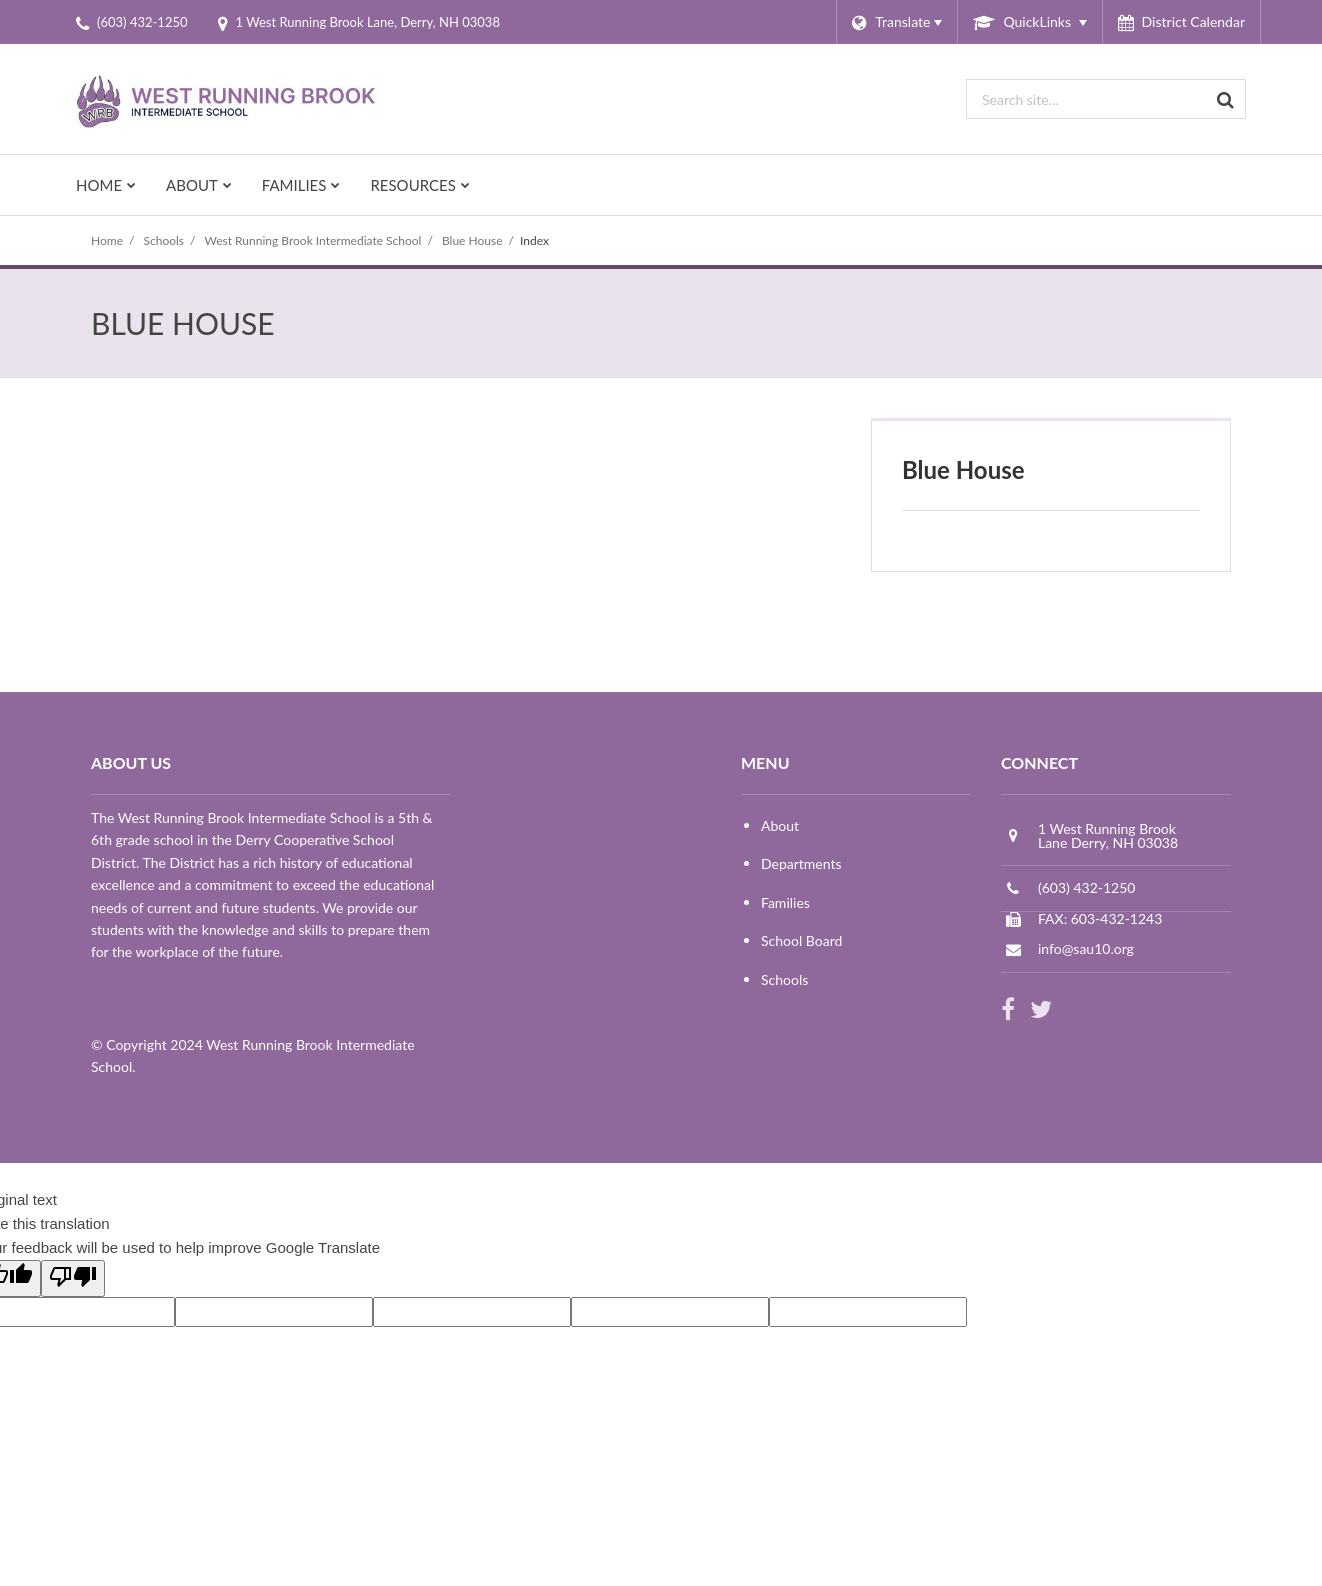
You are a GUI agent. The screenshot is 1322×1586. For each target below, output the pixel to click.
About (780, 825)
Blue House (472, 240)
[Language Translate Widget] (896, 22)
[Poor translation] (73, 1278)
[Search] (1226, 99)
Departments (801, 863)
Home (107, 240)
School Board (801, 940)
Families (785, 902)
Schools (164, 240)
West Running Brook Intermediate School (312, 240)
